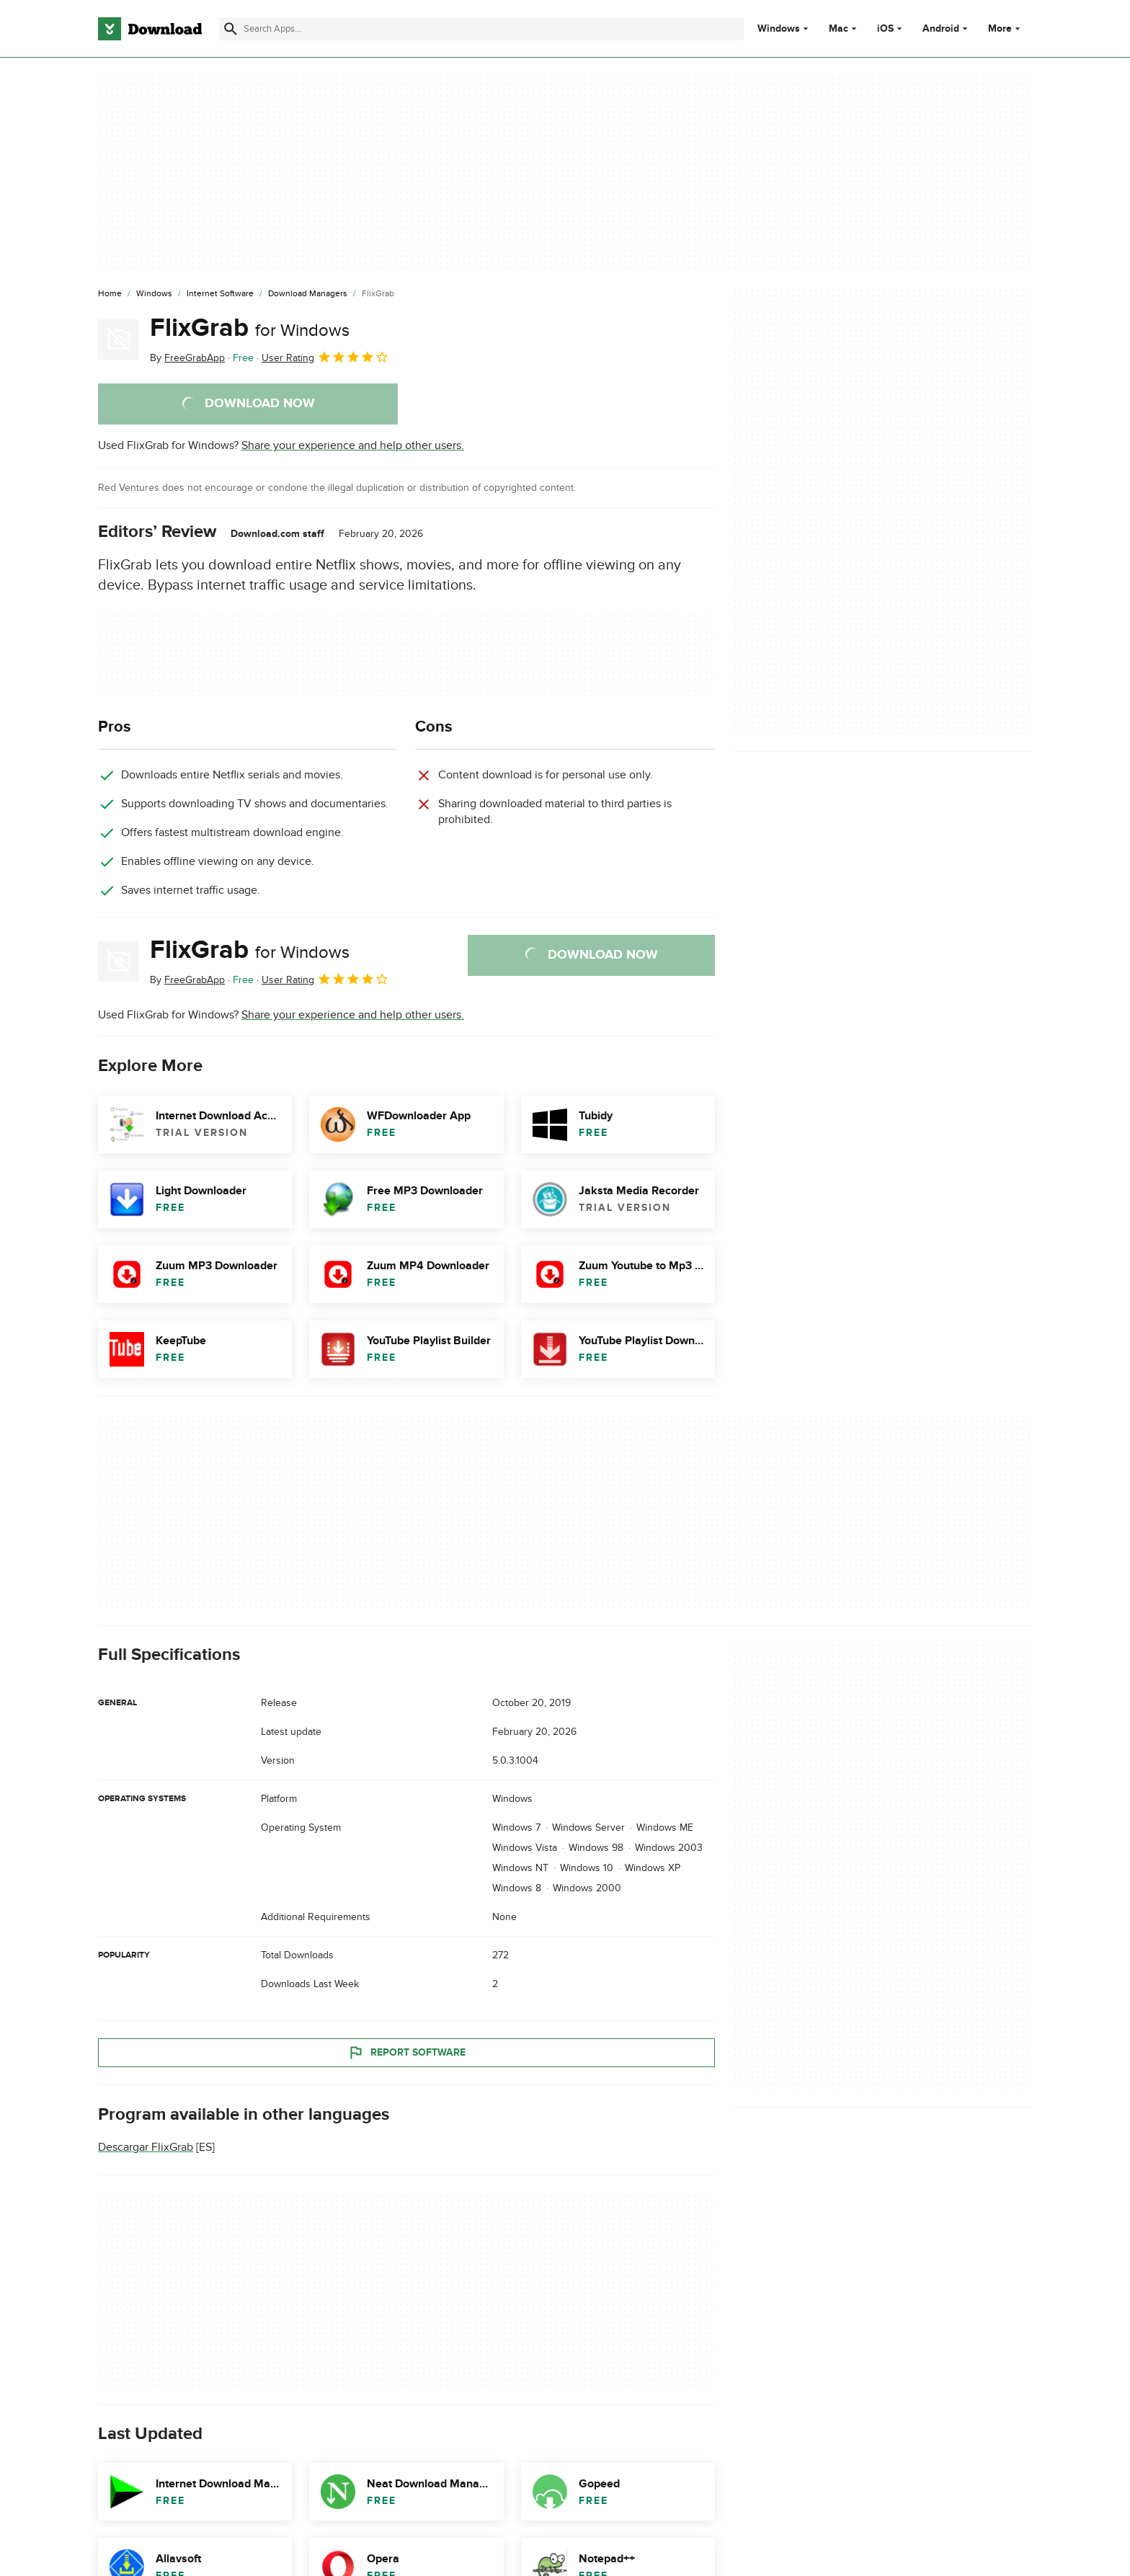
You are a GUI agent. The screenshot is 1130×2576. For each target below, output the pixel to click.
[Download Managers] (307, 294)
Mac (838, 29)
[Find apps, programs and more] (481, 28)
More (1005, 28)
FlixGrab (250, 328)
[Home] (110, 294)
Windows (778, 29)
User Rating (325, 357)
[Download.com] (150, 28)
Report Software (406, 2052)
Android (940, 29)
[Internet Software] (220, 294)
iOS (885, 29)
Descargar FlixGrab (145, 2147)
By (187, 358)
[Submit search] (230, 28)
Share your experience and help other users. (352, 445)
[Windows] (154, 294)
